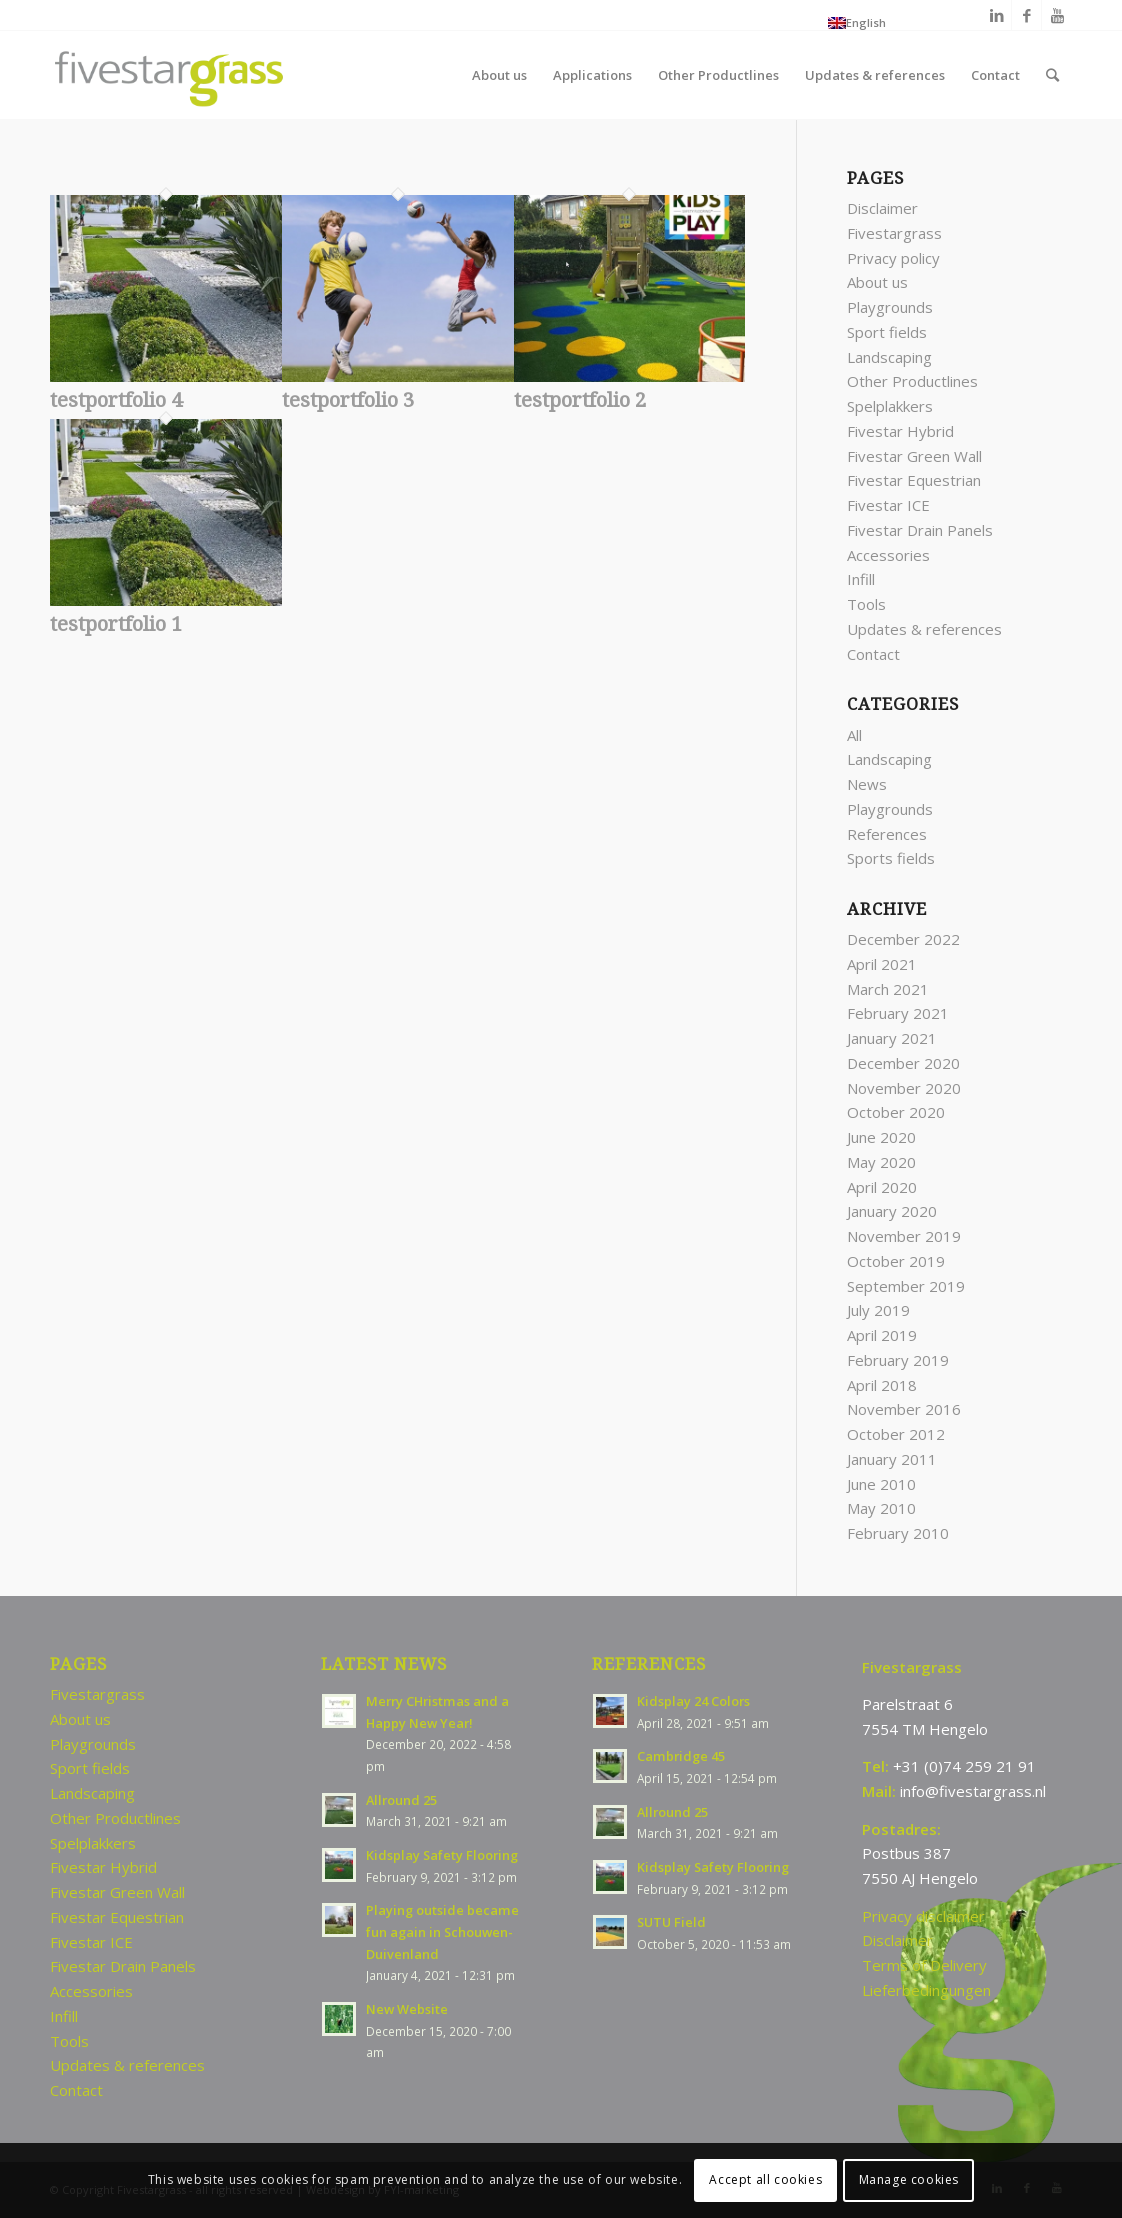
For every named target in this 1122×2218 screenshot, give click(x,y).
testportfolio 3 (348, 400)
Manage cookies (909, 2179)
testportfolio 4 (116, 400)
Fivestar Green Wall (914, 456)
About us (877, 282)
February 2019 (898, 1360)
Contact (873, 654)
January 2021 (892, 1038)
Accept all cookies (765, 2179)
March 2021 (888, 989)
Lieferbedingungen (926, 1990)
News (867, 784)
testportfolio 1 (116, 624)
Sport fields (887, 332)
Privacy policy (893, 258)
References (887, 834)
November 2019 (904, 1236)
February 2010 (898, 1533)
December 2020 (903, 1063)
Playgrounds (890, 307)
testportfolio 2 (580, 400)
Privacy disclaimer (923, 1916)
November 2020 (904, 1088)
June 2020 (881, 1137)
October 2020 (896, 1112)
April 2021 (882, 964)
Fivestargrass (894, 233)
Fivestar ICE (888, 505)
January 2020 (892, 1211)
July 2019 (878, 1310)
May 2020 (881, 1162)
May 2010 (881, 1508)
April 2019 (882, 1335)
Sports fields (891, 858)
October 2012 (896, 1434)
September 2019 (906, 1286)
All (854, 735)
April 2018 (882, 1385)
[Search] (1052, 75)
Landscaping (889, 357)
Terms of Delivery (924, 1965)
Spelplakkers (890, 406)
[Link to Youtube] (1057, 15)
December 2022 (903, 939)
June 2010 (881, 1484)
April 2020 (882, 1187)
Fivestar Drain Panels (920, 530)
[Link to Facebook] (1026, 15)
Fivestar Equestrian (914, 480)
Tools (866, 604)
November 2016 (904, 1409)
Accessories (888, 555)
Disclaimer (882, 208)
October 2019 (896, 1261)
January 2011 (892, 1459)
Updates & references (924, 629)
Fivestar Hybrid (900, 431)
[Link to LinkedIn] (996, 15)
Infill (861, 579)
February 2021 (898, 1013)
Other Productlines (912, 381)
